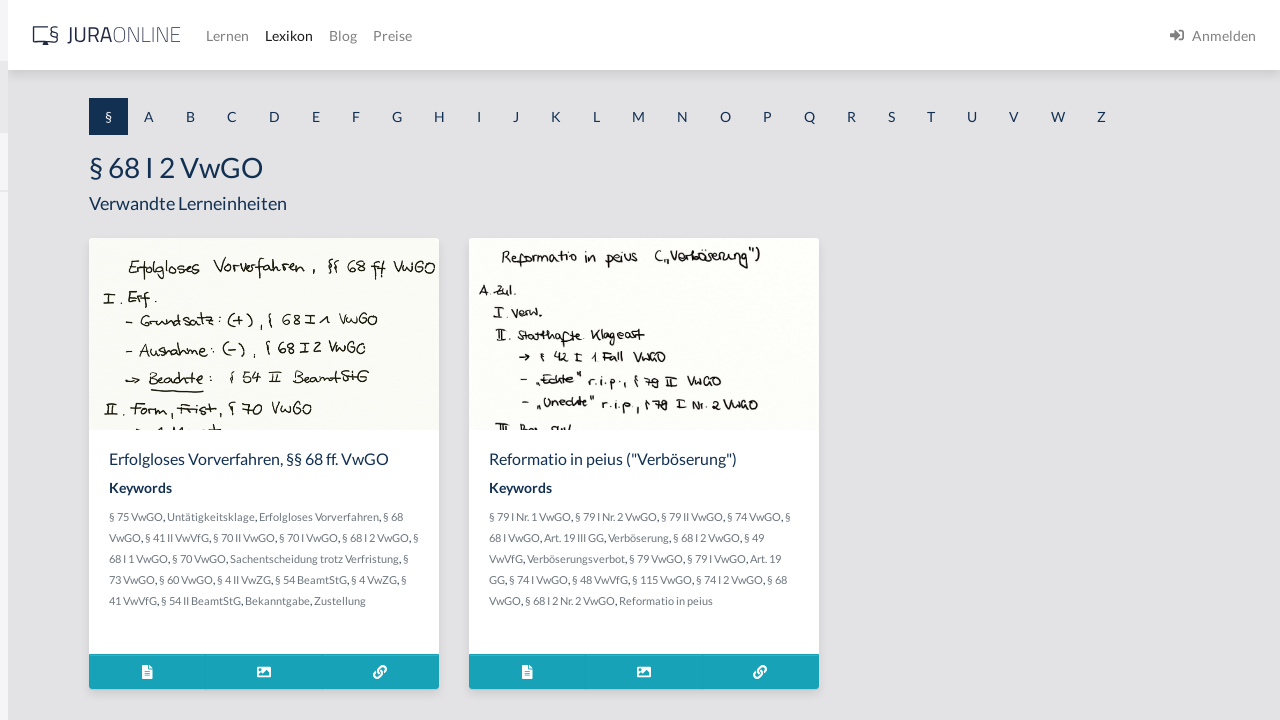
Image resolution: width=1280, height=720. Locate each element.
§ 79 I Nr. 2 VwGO (802, 553)
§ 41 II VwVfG (513, 593)
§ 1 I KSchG (51, 617)
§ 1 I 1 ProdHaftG (70, 437)
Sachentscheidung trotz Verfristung (489, 635)
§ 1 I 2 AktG (51, 482)
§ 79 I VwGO (740, 616)
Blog (655, 35)
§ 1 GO (37, 302)
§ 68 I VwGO (754, 574)
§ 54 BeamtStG (543, 656)
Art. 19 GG (798, 616)
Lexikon (601, 35)
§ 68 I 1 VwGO (558, 614)
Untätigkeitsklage (457, 572)
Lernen (539, 35)
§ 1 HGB (41, 347)
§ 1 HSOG (46, 392)
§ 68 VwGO (450, 593)
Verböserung (882, 574)
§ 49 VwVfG (766, 595)
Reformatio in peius (808, 658)
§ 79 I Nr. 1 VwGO (716, 553)
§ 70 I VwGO (420, 614)
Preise (704, 35)
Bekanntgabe (565, 677)
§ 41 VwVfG (417, 677)
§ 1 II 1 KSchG (58, 662)
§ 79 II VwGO (878, 553)
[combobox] (160, 97)
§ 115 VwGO (743, 637)
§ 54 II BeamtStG (489, 677)
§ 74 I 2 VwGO (810, 637)
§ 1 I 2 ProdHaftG (70, 527)
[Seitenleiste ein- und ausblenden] (288, 30)
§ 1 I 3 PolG (51, 572)
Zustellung (381, 698)
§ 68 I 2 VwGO (487, 614)
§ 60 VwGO (418, 656)
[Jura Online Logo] (419, 35)
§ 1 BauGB (48, 257)
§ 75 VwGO (382, 572)
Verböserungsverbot (847, 595)
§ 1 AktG (42, 212)
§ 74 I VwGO (856, 616)
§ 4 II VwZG (476, 656)
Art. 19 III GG (818, 574)
